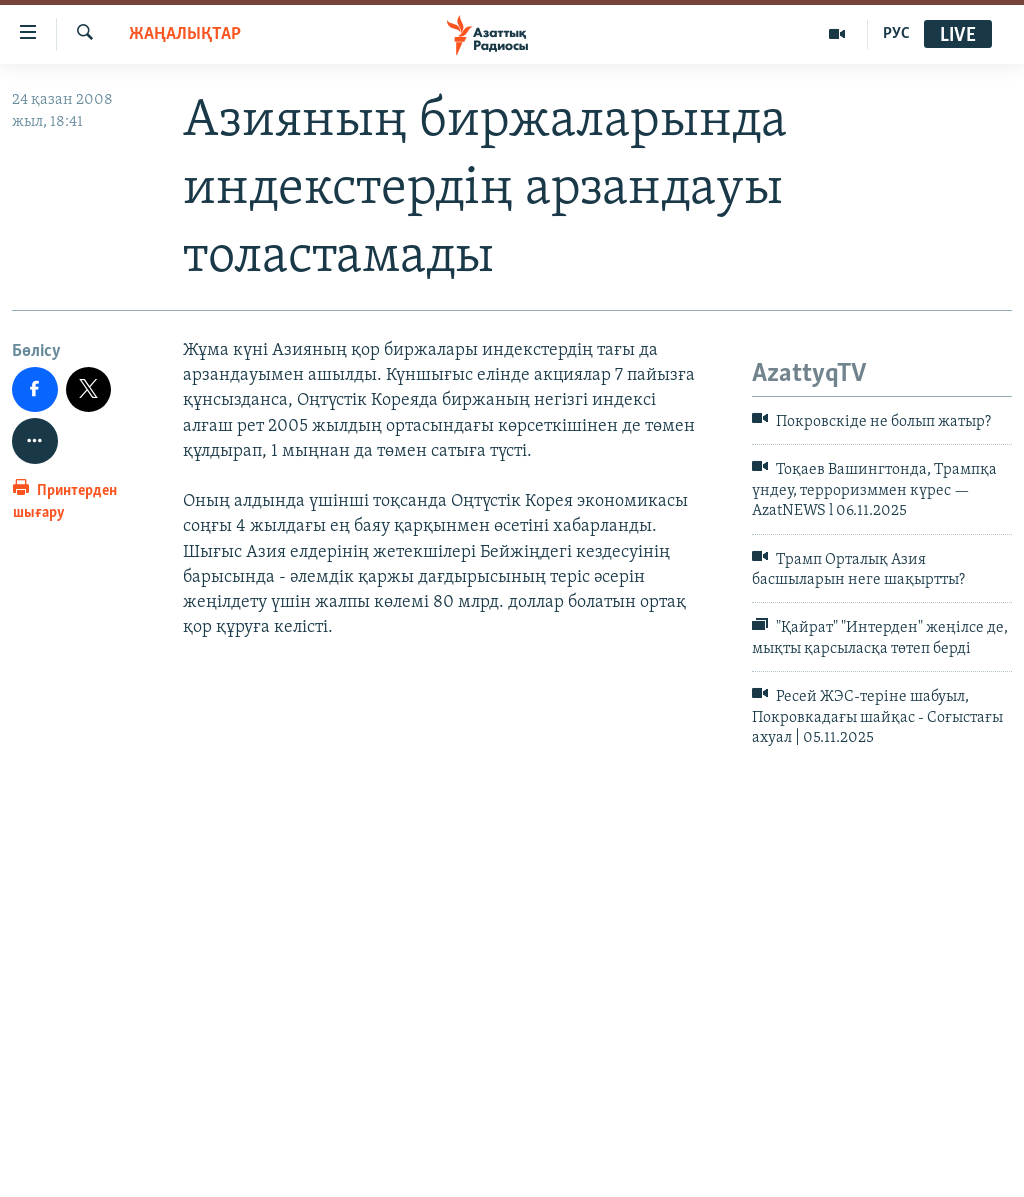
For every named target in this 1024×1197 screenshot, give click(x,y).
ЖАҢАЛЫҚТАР (185, 34)
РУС (896, 34)
